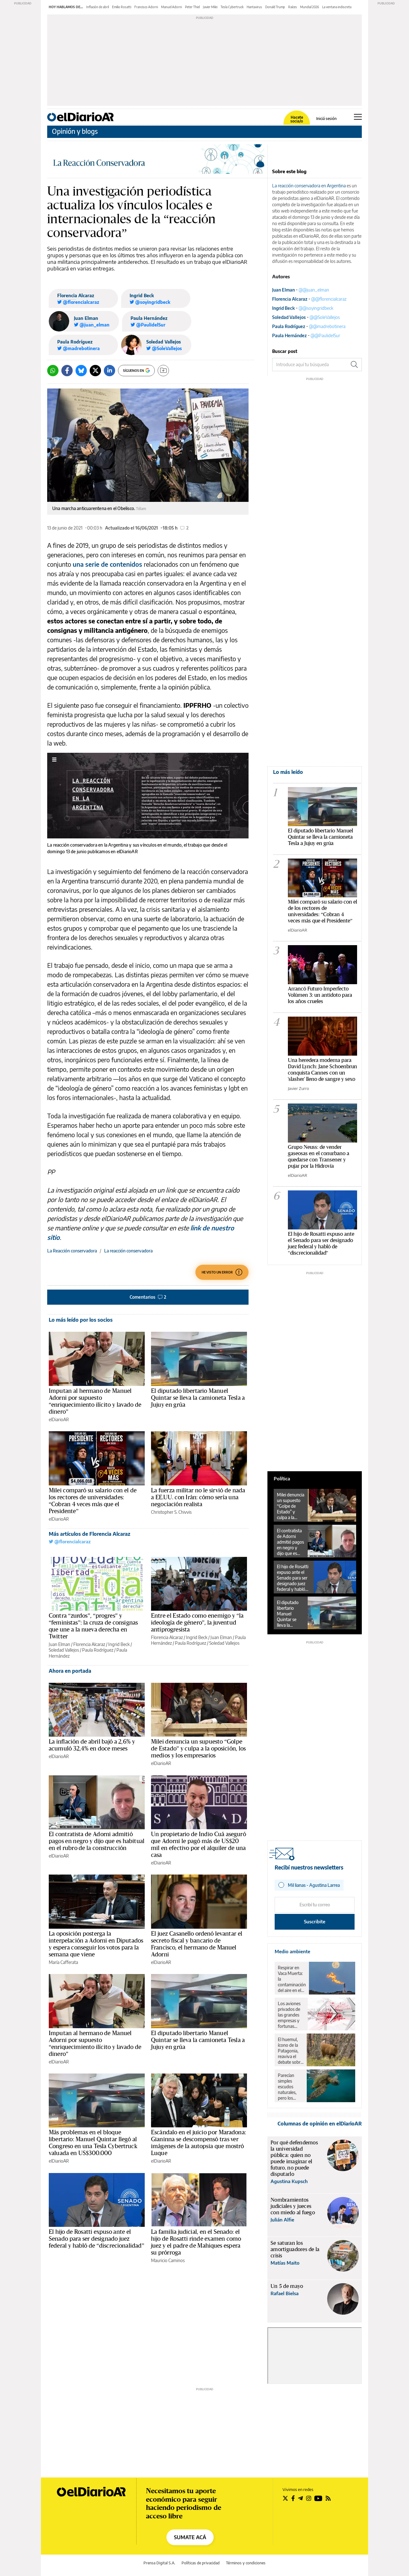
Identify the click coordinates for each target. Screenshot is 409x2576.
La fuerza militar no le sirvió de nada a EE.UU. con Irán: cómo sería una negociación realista (198, 1497)
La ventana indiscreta (336, 7)
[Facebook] (67, 370)
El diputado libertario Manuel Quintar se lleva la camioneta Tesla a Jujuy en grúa (198, 1398)
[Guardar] (163, 370)
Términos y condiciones (246, 2563)
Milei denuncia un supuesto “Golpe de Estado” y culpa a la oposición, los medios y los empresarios (198, 1749)
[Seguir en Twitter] (285, 2498)
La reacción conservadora (128, 1250)
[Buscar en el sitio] (309, 364)
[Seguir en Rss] (328, 2498)
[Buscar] (354, 364)
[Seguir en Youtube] (318, 2498)
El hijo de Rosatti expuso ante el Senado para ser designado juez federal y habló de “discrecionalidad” (96, 2239)
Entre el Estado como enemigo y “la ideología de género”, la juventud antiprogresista (197, 1623)
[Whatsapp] (53, 370)
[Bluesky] (81, 370)
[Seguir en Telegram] (300, 2498)
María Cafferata (63, 1962)
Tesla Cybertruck (232, 7)
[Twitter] (95, 370)
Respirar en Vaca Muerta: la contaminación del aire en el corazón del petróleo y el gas (292, 1979)
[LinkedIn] (109, 370)
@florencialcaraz (70, 1541)
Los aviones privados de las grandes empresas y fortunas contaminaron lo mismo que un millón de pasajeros (291, 2015)
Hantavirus (254, 7)
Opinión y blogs (75, 131)
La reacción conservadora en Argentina (309, 185)
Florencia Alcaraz (75, 295)
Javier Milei (210, 7)
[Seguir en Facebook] (293, 2498)
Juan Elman (86, 318)
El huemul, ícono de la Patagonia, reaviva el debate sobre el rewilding (290, 2051)
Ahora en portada (70, 1671)
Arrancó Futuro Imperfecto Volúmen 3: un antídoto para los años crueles (320, 995)
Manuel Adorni (171, 7)
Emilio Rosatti (121, 7)
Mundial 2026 (309, 7)
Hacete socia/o (296, 119)
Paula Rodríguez (74, 341)
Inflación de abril (97, 7)
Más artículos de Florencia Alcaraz (89, 1534)
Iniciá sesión (326, 119)
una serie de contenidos (108, 564)
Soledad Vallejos (163, 341)
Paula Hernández (149, 318)
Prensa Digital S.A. (159, 2563)
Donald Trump (275, 7)
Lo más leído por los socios (81, 1320)
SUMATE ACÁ (190, 2537)
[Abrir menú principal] (358, 117)
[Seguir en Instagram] (308, 2498)
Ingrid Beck (142, 295)
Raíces (292, 7)
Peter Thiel (192, 7)
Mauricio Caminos (168, 2260)
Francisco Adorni (146, 7)
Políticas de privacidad (201, 2563)
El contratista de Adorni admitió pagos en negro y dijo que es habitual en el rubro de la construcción (96, 1841)
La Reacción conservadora (72, 1250)
